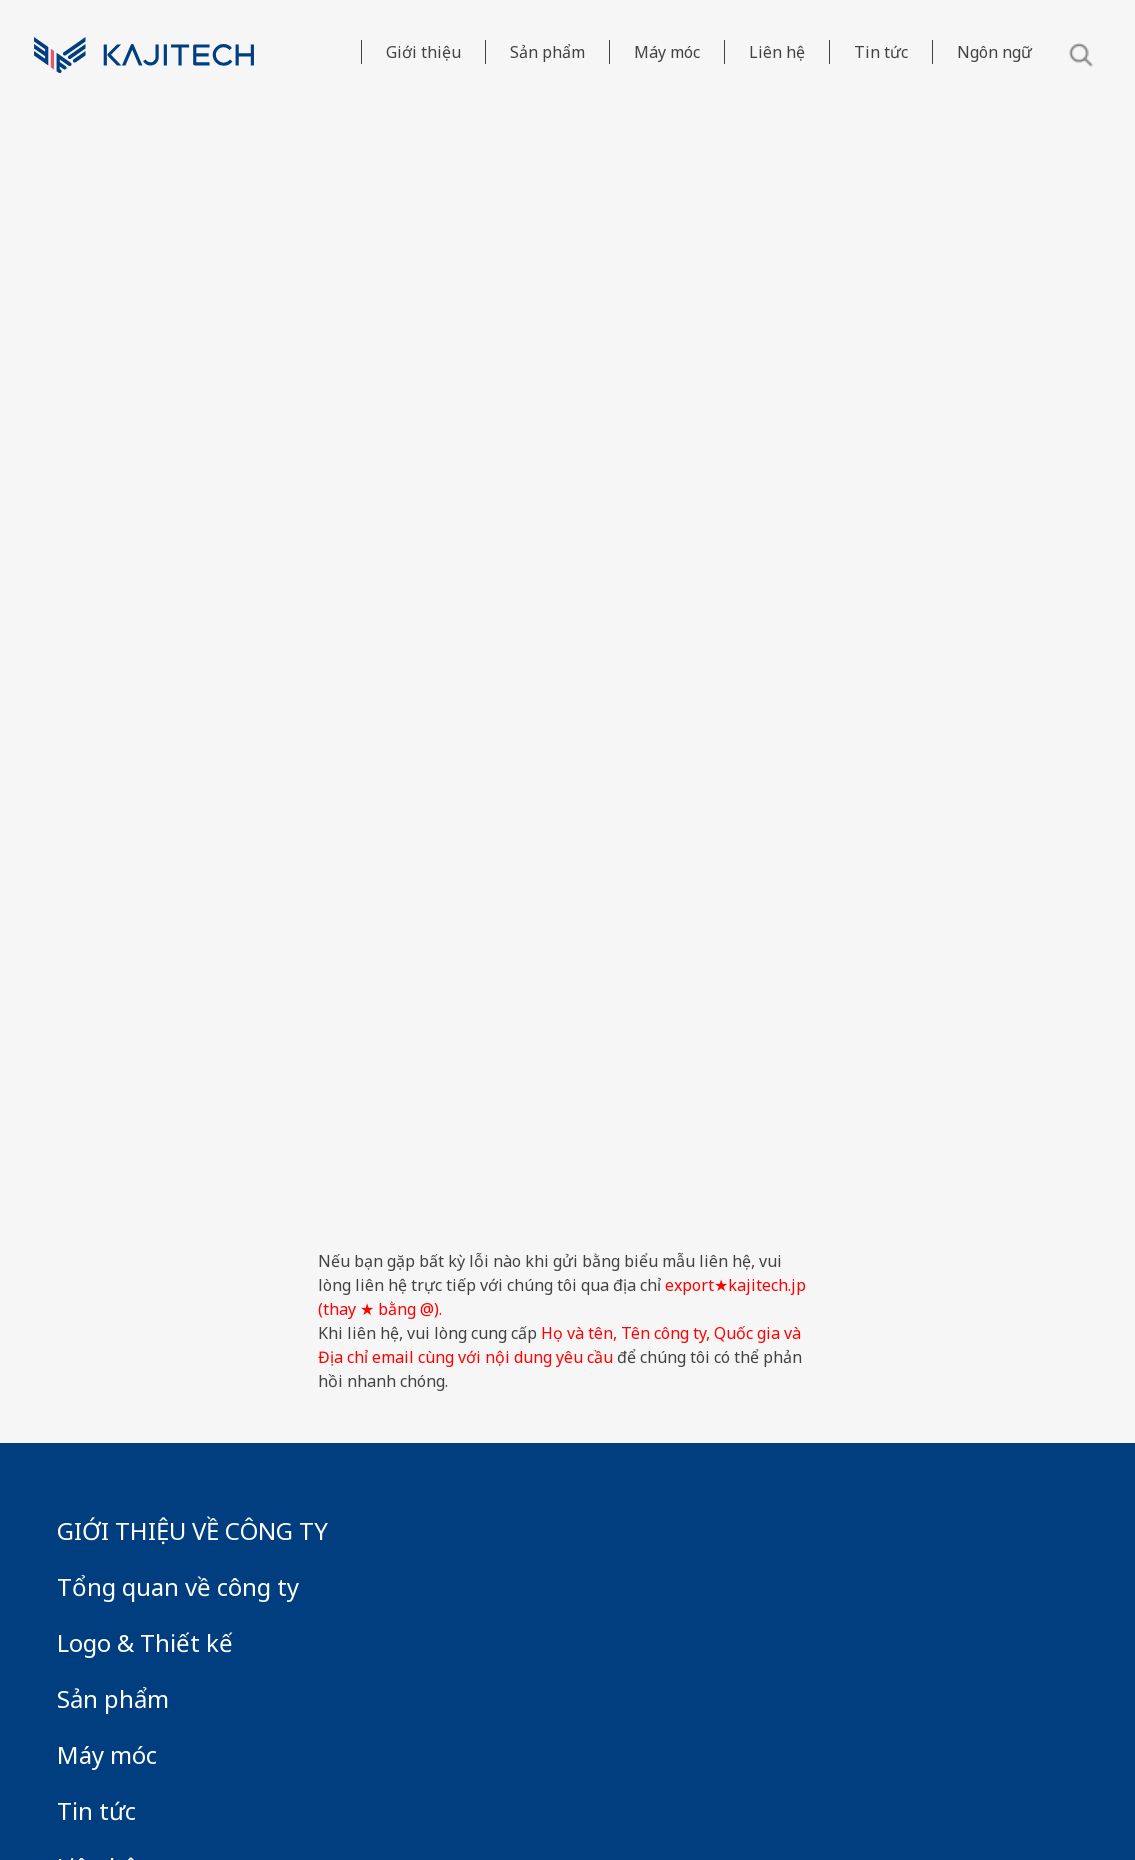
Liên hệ (777, 52)
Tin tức (881, 52)
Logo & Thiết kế (145, 1642)
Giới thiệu (423, 52)
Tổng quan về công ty (178, 1586)
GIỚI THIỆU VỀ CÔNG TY (192, 1530)
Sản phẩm (547, 52)
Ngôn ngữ (994, 52)
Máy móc (667, 52)
